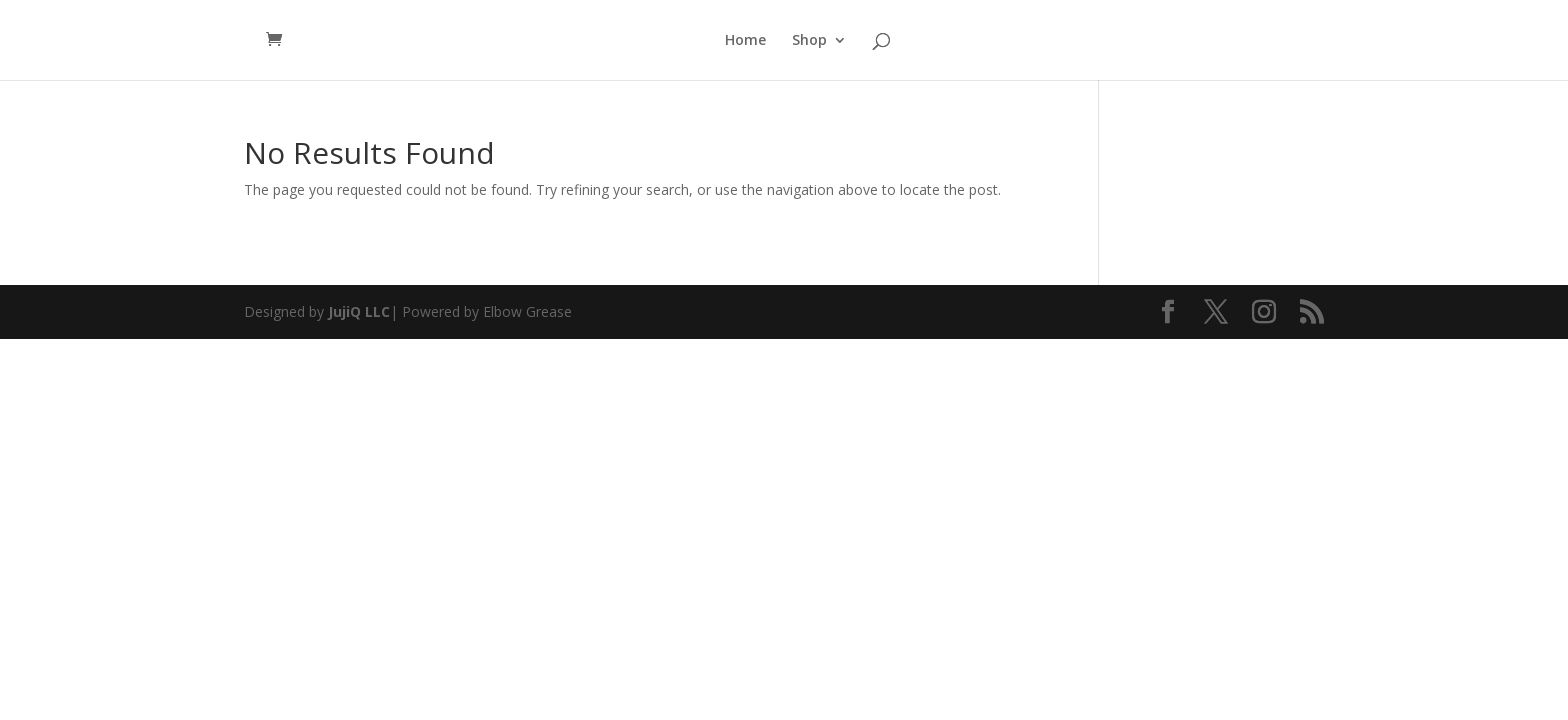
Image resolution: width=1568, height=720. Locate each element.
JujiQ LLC (359, 311)
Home (745, 41)
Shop (809, 41)
